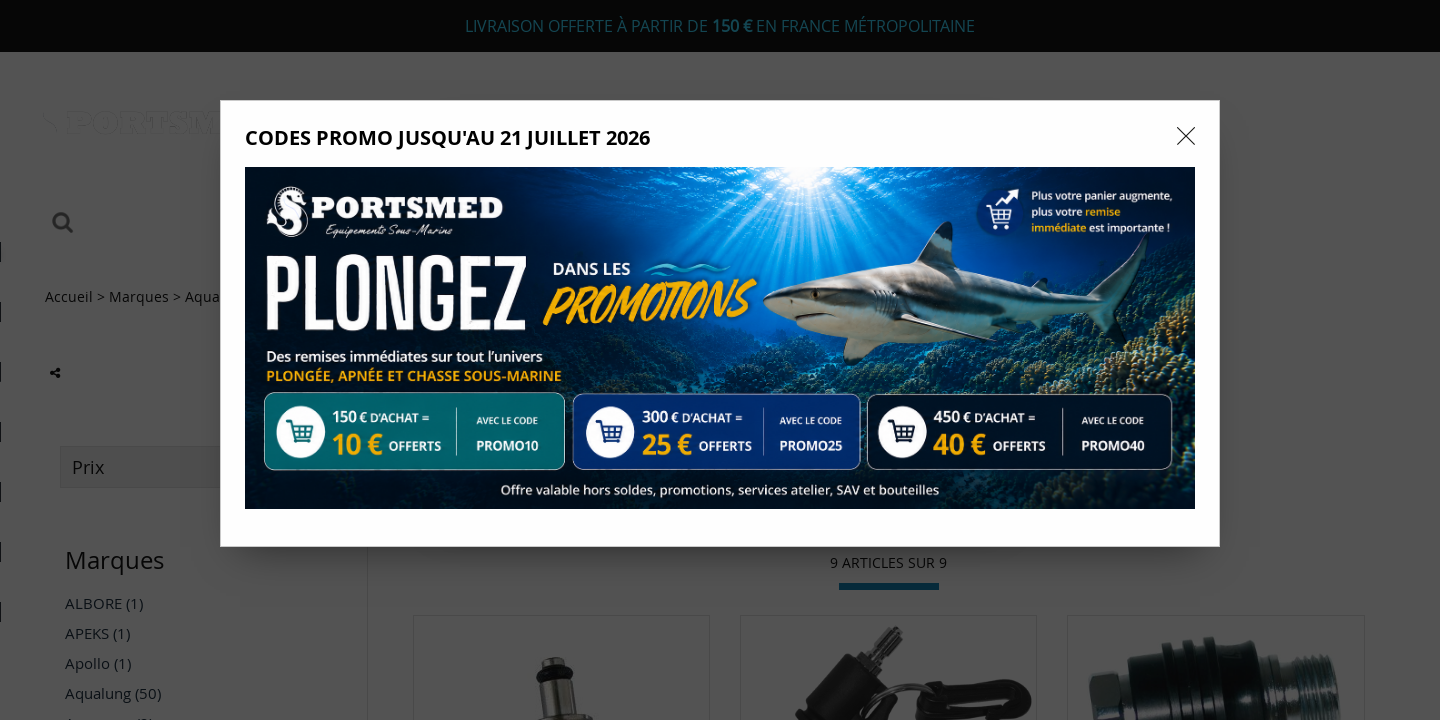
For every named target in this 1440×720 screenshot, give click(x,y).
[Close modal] (1186, 136)
